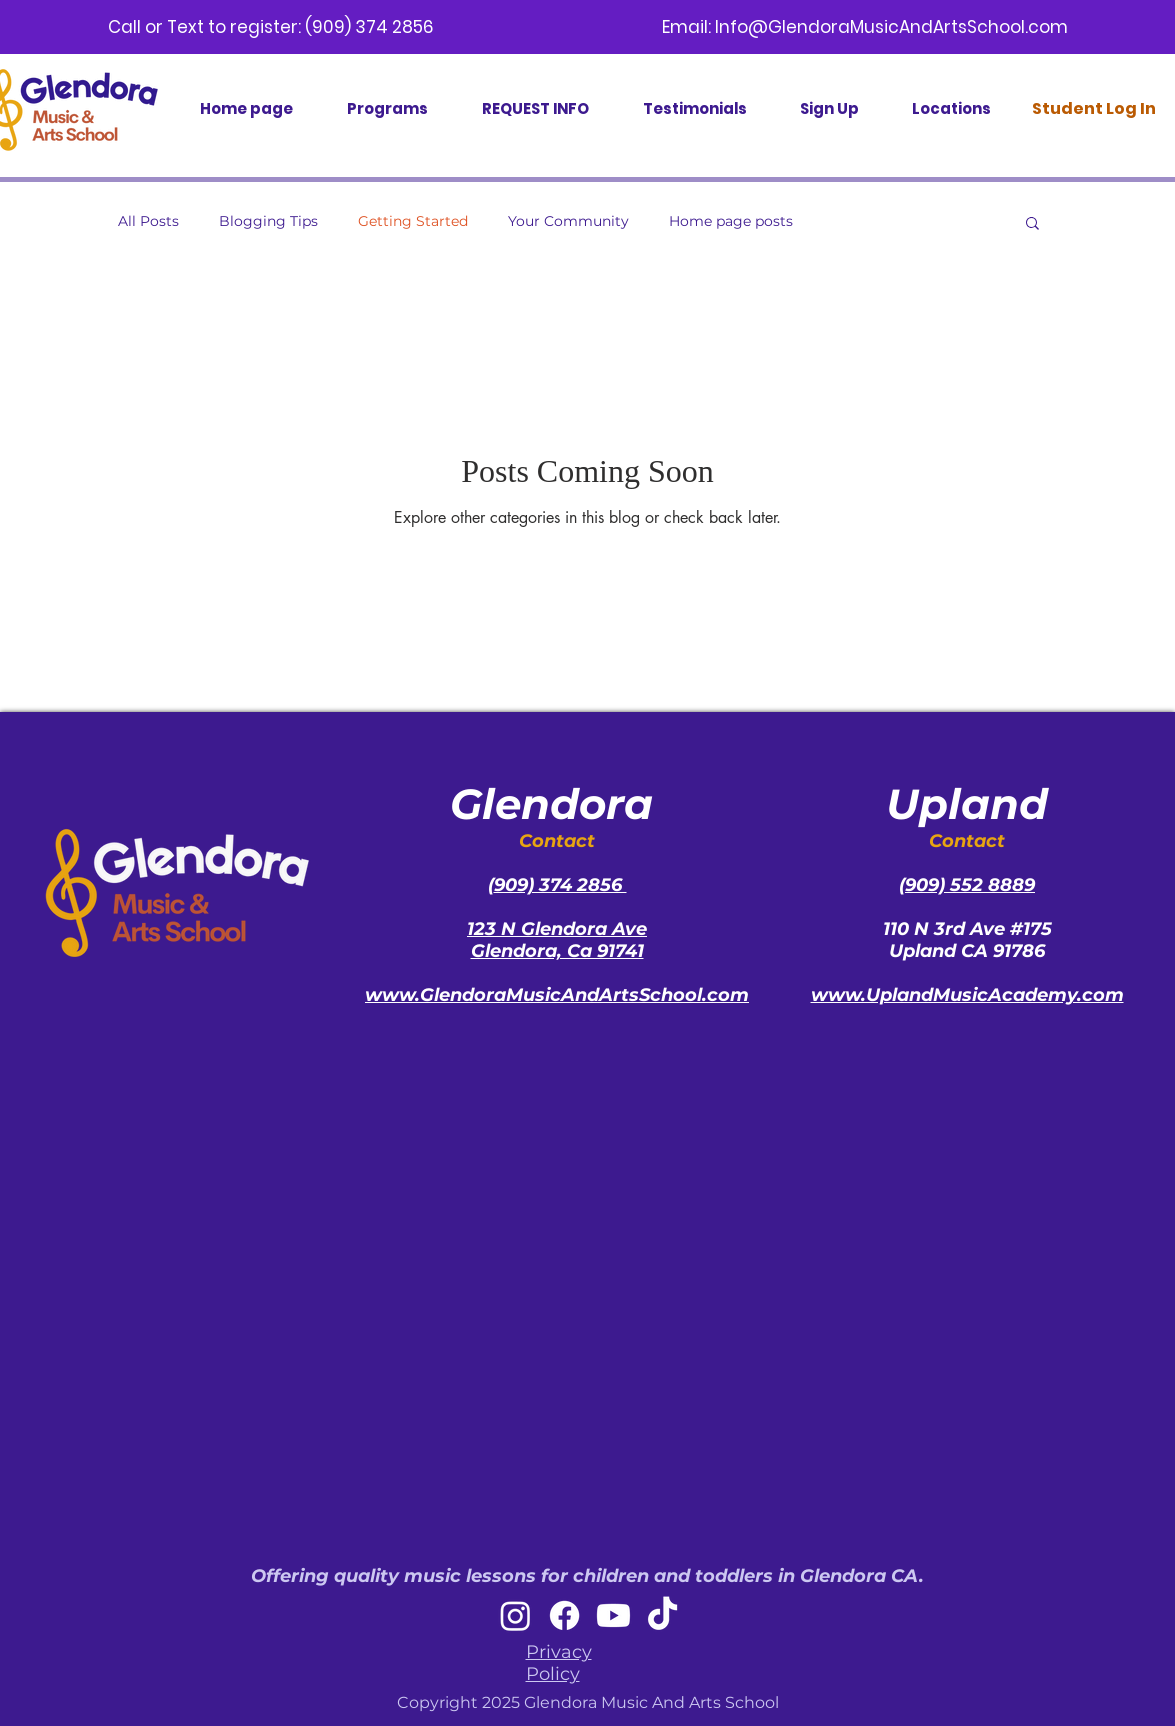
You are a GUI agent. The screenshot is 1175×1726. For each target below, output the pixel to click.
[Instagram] (515, 1615)
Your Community (568, 221)
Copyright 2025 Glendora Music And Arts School (588, 1702)
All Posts (148, 221)
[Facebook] (564, 1615)
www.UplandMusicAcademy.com (967, 995)
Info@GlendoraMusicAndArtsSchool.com (891, 27)
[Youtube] (613, 1615)
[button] (1032, 224)
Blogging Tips (268, 221)
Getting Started (413, 221)
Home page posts (731, 221)
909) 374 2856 (560, 885)
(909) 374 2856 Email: (510, 27)
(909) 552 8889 (967, 885)
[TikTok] (662, 1615)
